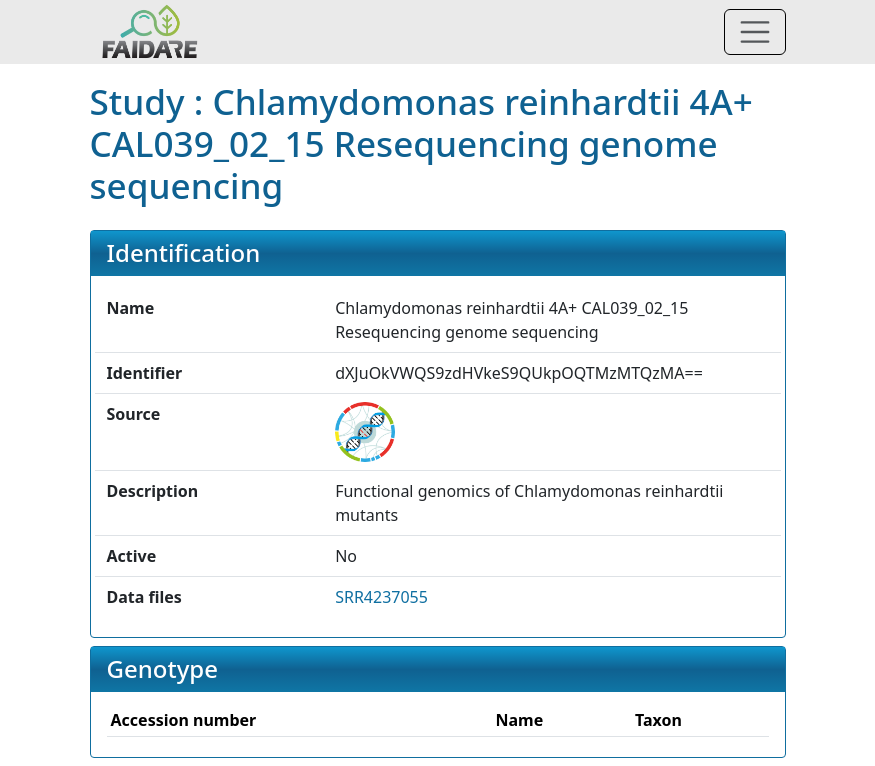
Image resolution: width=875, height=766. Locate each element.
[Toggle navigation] (755, 32)
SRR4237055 (381, 597)
